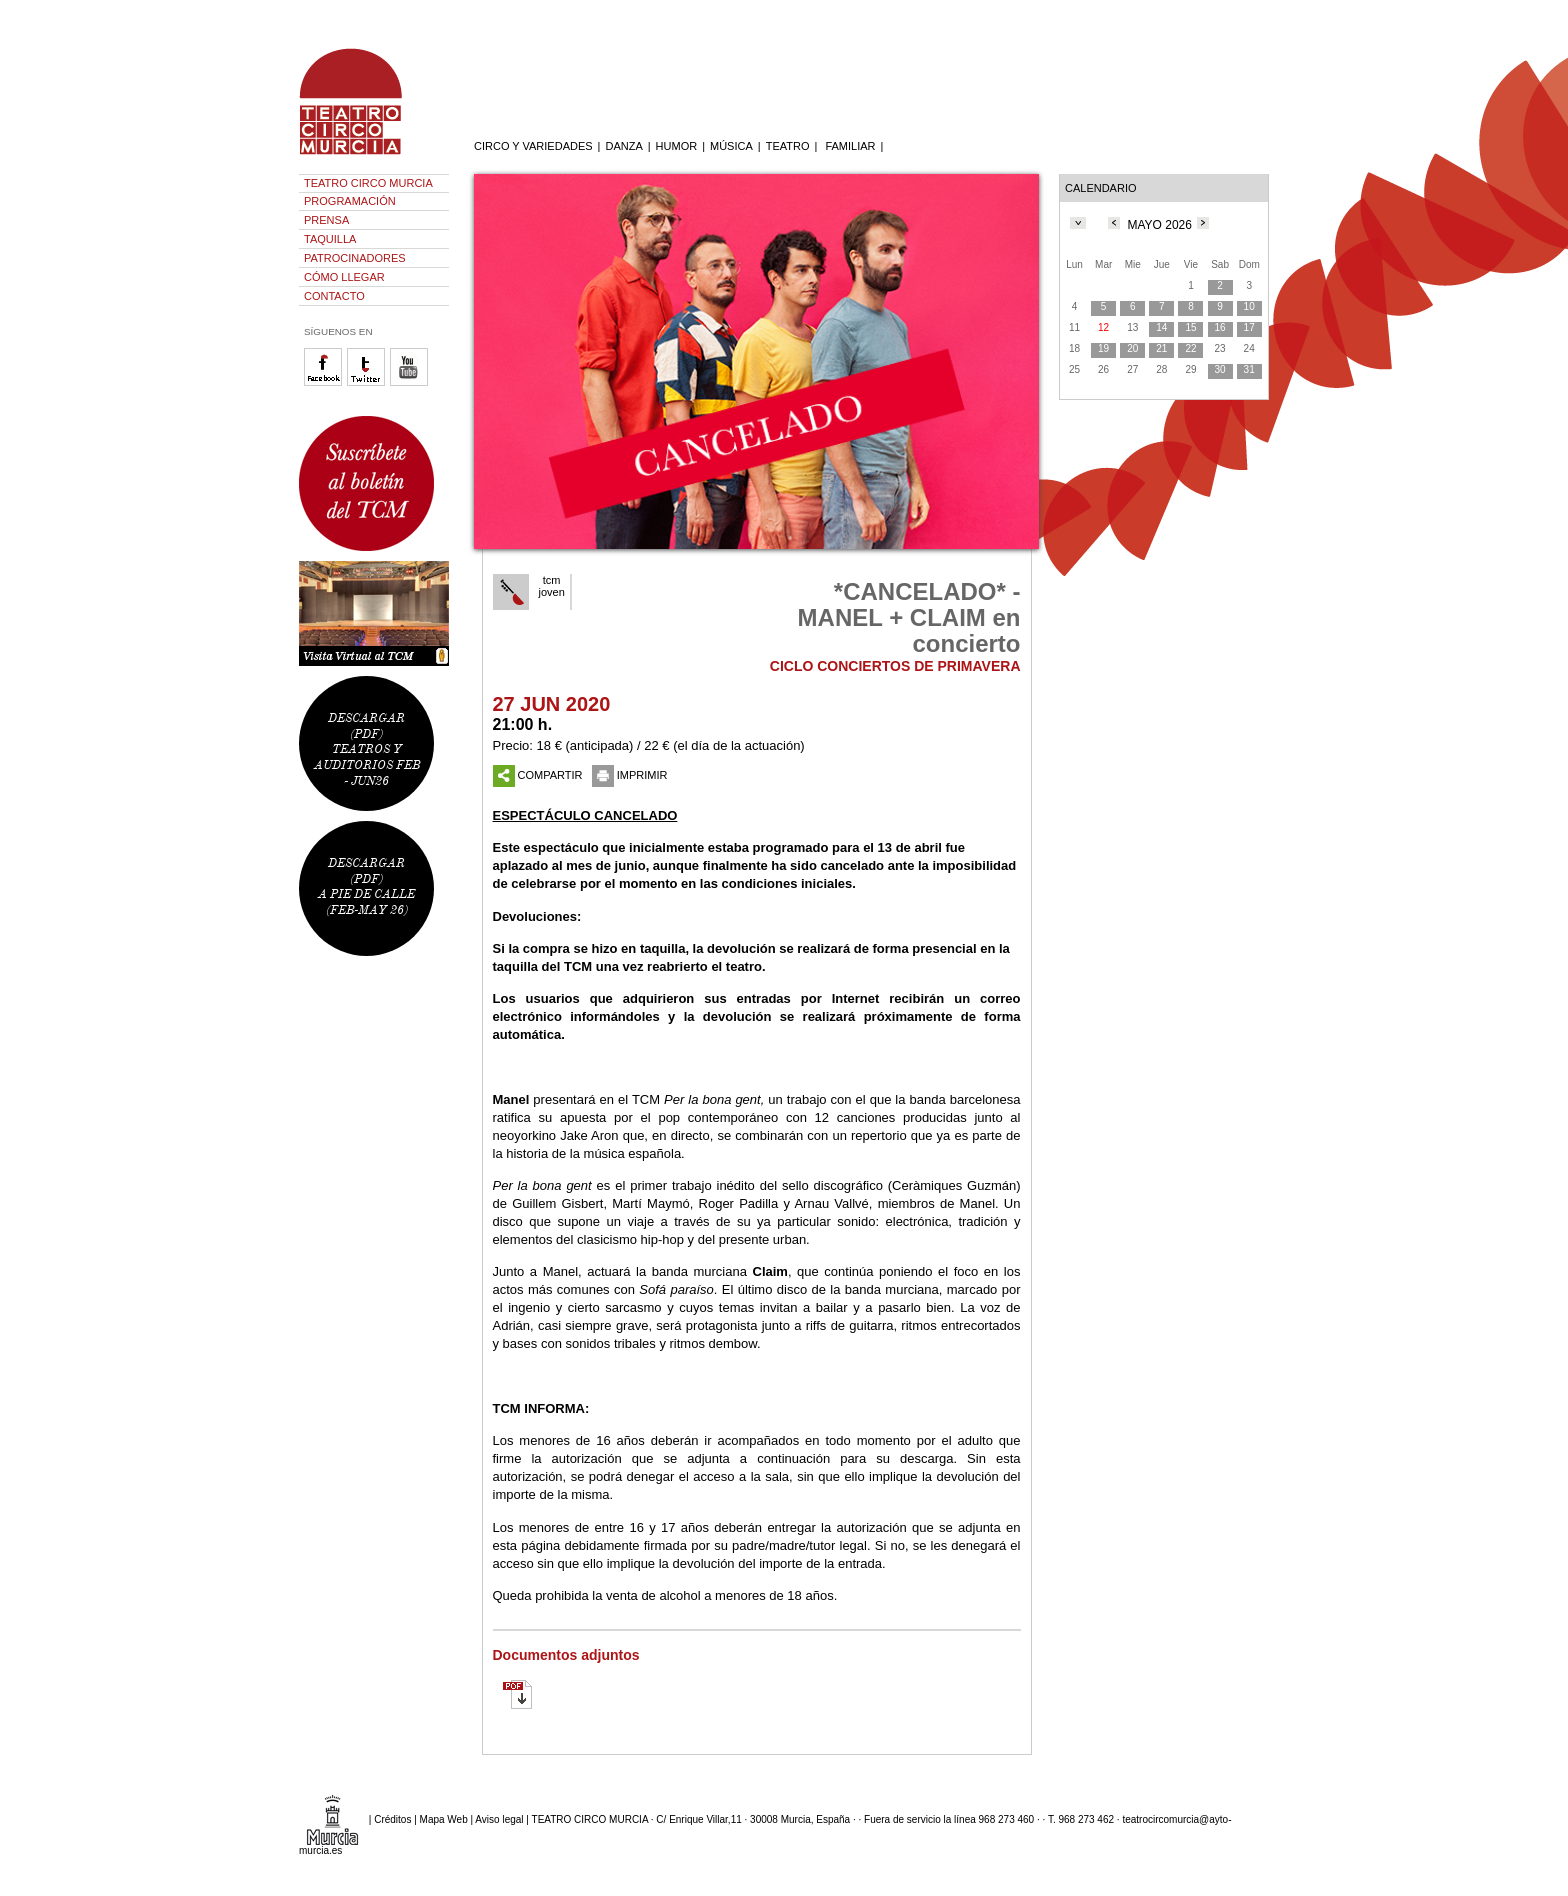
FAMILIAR (850, 146)
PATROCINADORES (355, 258)
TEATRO (788, 146)
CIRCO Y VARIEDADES (533, 146)
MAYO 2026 (1159, 225)
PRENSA (326, 220)
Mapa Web (444, 1819)
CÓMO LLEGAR (344, 277)
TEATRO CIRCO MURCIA (368, 183)
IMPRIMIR (630, 775)
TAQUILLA (330, 239)
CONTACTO (334, 296)
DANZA (623, 146)
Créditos (392, 1819)
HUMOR (677, 146)
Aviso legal (499, 1819)
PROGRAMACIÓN (350, 201)
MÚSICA (731, 146)
